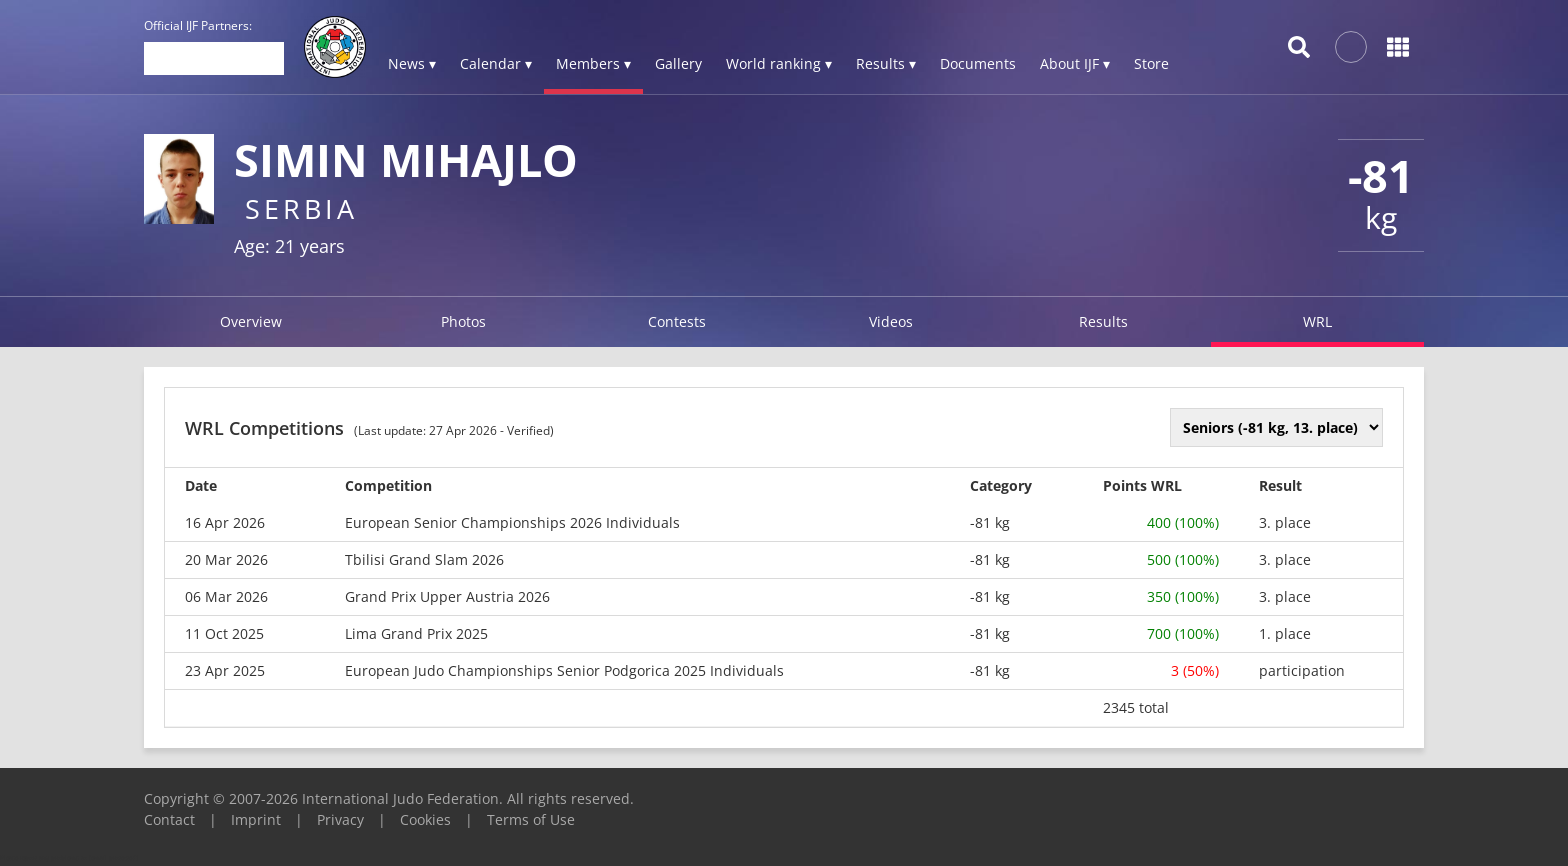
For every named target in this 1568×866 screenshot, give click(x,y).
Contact (169, 819)
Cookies (425, 819)
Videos (891, 321)
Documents (978, 63)
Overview (251, 321)
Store (1151, 63)
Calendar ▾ (496, 63)
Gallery (678, 63)
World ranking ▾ (779, 63)
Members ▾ (593, 63)
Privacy (340, 819)
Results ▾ (886, 63)
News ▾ (412, 63)
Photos (463, 321)
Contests (677, 321)
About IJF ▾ (1075, 63)
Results (1103, 321)
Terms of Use (531, 819)
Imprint (256, 819)
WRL (1317, 321)
